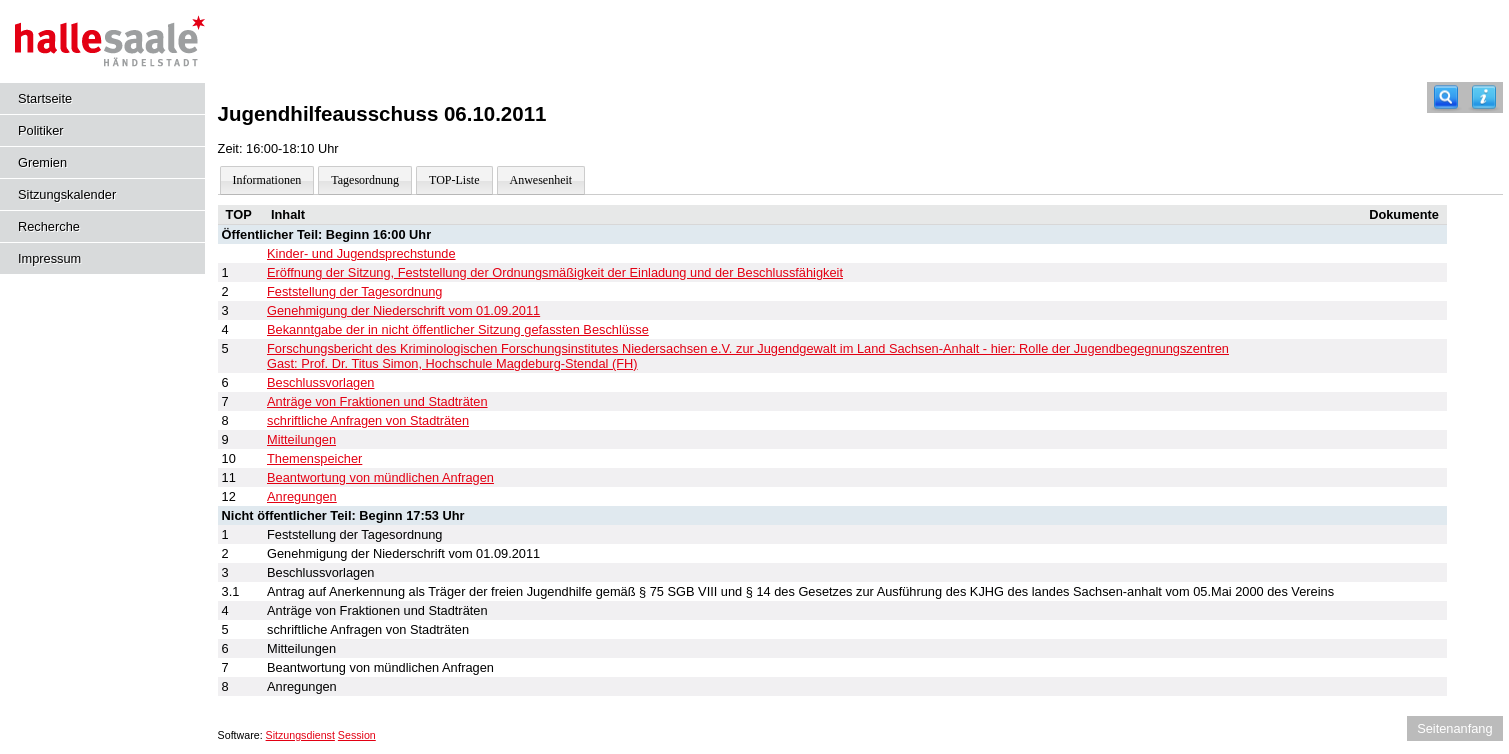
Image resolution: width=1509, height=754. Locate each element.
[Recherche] (1446, 97)
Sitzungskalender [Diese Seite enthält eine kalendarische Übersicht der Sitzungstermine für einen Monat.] (67, 194)
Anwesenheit (541, 180)
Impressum (49, 258)
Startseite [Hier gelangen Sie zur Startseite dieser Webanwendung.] (45, 98)
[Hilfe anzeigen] (1484, 97)
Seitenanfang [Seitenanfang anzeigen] (1454, 728)
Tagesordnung (365, 180)
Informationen (267, 180)
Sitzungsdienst (300, 735)
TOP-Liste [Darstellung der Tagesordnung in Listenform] (454, 180)
